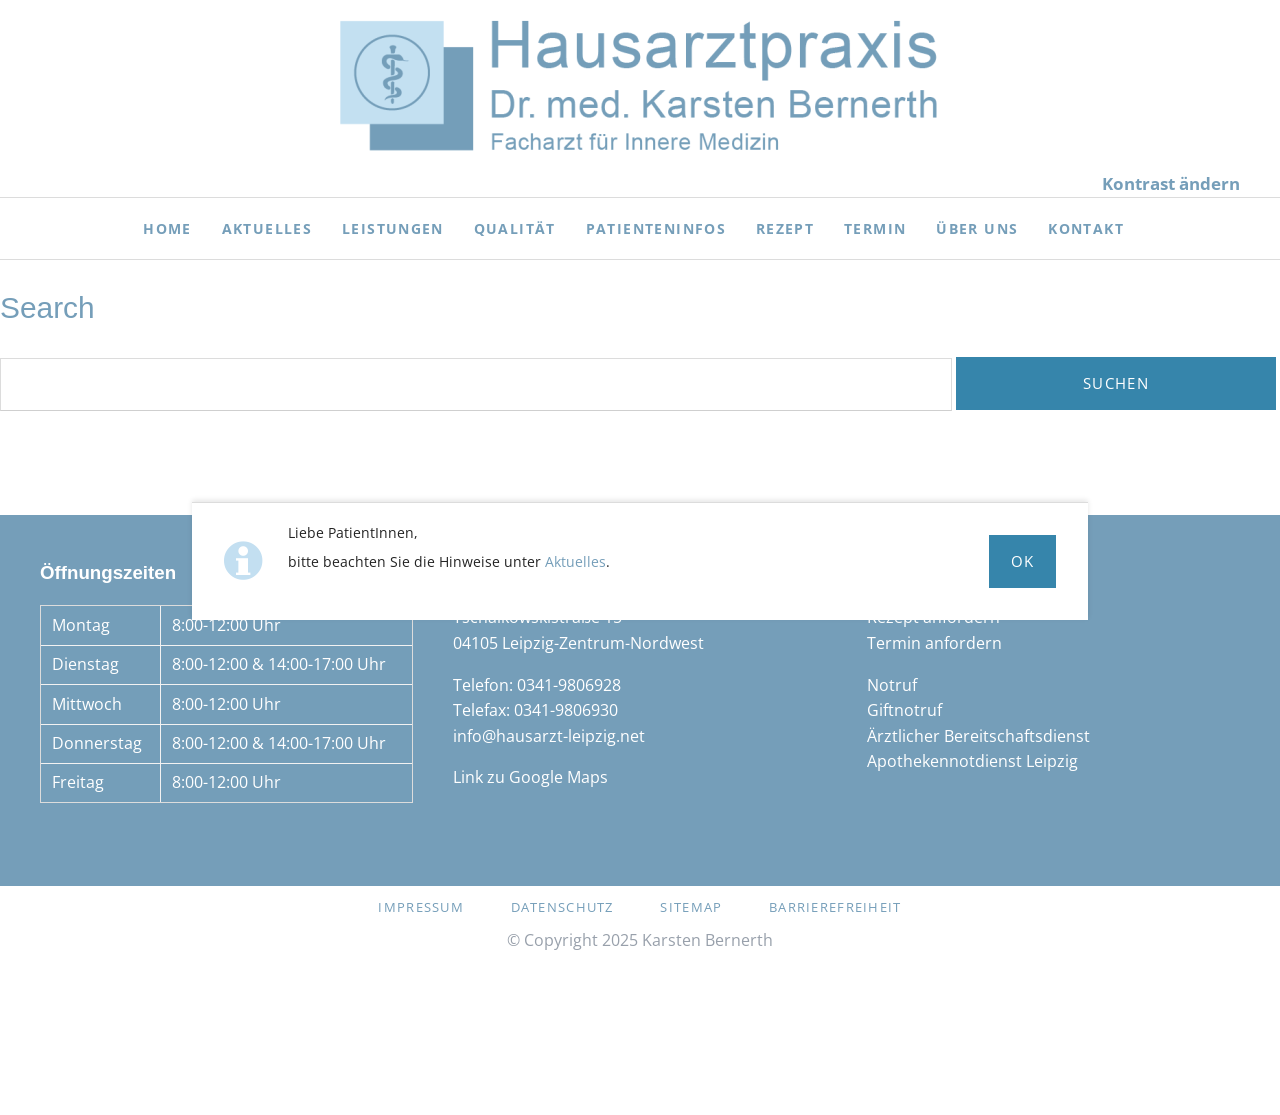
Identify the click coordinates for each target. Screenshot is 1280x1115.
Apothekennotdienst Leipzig (972, 761)
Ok (1023, 561)
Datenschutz (562, 907)
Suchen (1116, 383)
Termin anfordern (934, 643)
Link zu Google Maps (530, 777)
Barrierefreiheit (835, 907)
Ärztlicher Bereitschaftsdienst (978, 736)
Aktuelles (575, 561)
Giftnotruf (904, 710)
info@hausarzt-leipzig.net (549, 736)
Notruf (892, 685)
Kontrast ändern (1171, 183)
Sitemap (691, 907)
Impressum (421, 907)
